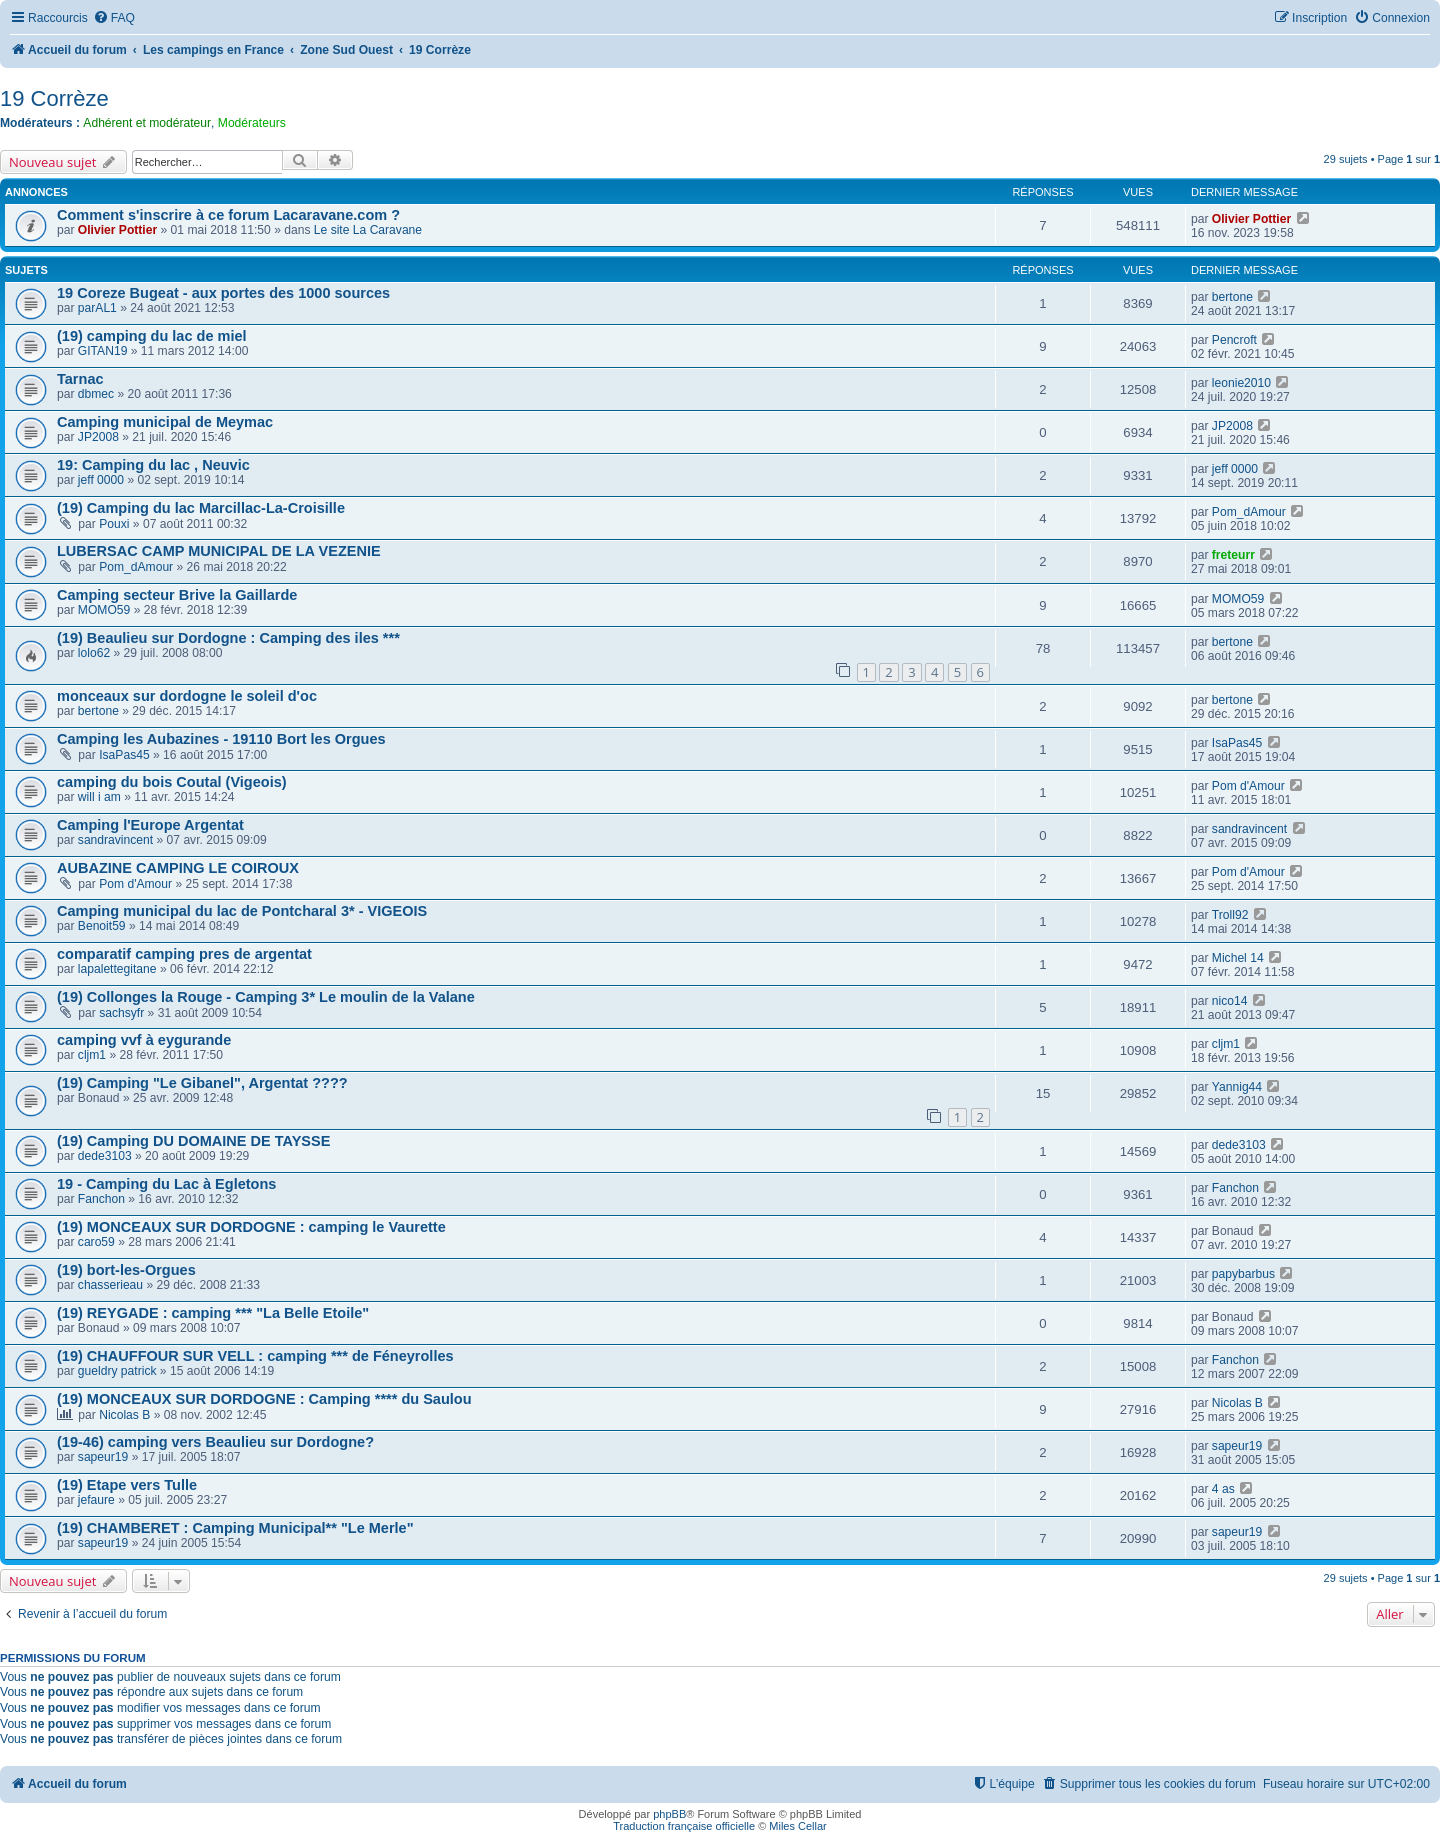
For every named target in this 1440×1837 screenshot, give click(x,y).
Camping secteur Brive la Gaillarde (177, 595)
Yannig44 (1237, 1087)
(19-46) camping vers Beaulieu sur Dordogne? (215, 1442)
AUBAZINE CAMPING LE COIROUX (178, 868)
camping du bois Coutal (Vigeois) (172, 782)
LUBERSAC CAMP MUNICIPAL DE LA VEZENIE (219, 551)
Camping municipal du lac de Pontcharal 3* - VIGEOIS (242, 911)
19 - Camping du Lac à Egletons (166, 1184)
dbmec (96, 394)
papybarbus (1243, 1274)
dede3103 (105, 1156)
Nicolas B (124, 1415)
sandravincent (115, 840)
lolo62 (94, 653)
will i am (99, 797)
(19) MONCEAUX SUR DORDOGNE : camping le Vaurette (251, 1227)
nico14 (1230, 1001)
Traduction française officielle (684, 1826)
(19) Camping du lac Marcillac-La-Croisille (201, 508)
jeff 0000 (101, 480)
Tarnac (80, 379)
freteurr (1233, 555)
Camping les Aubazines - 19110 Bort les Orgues (221, 739)
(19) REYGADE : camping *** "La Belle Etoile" (213, 1313)
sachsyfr (121, 1013)
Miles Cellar (797, 1826)
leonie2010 (1241, 383)
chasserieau (110, 1285)
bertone (1232, 297)
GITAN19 (103, 351)
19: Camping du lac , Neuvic (153, 465)
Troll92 (1230, 915)
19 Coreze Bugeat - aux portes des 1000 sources (223, 293)
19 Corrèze (54, 98)
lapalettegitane (117, 969)
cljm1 (92, 1055)
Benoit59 (102, 926)
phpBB (669, 1814)
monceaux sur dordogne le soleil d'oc (187, 696)
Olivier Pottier (117, 230)
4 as (1223, 1489)
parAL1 (97, 308)
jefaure (96, 1500)
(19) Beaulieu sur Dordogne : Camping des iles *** (228, 638)
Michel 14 (1238, 958)
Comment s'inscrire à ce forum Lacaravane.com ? (228, 215)
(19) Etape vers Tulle (127, 1485)
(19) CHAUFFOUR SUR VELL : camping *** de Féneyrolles (255, 1356)
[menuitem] (114, 18)
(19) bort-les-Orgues (126, 1270)
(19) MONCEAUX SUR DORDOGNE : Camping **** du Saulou (264, 1399)
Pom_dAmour (1249, 512)
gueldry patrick (117, 1371)
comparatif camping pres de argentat (184, 954)
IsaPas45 (124, 755)
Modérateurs (252, 123)
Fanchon (101, 1199)
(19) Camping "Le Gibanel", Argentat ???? (202, 1083)
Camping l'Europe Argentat (150, 825)
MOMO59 (104, 610)
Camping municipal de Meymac (165, 422)
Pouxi (114, 524)
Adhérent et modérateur (147, 123)
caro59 (96, 1242)
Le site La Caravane (368, 230)
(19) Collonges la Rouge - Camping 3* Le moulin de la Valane (266, 997)
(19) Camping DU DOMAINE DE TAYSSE (193, 1141)
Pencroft (1234, 340)
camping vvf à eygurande (144, 1040)
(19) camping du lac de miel (152, 336)
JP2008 (98, 437)
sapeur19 (103, 1457)
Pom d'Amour (1248, 786)
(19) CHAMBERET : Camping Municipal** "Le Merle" (235, 1528)
